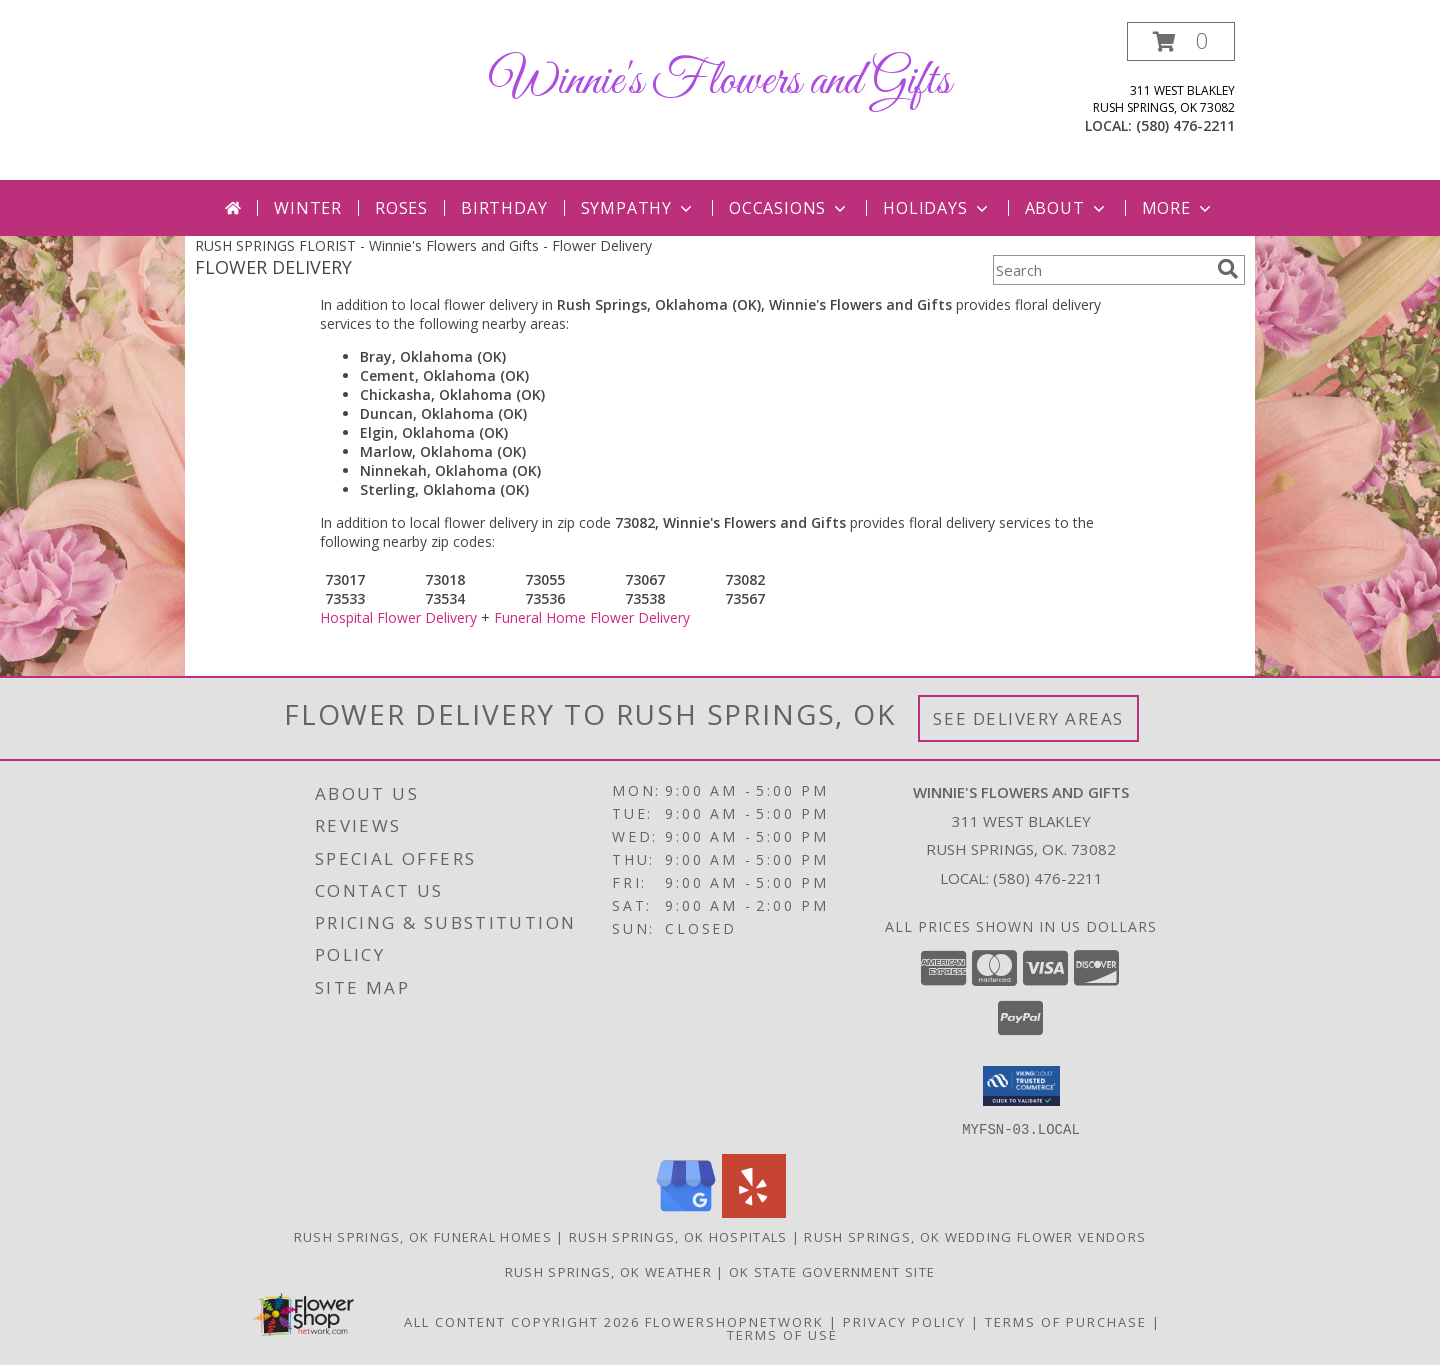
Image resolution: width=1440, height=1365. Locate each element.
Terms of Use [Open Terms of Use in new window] (782, 1334)
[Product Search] (1101, 270)
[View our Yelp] (754, 1211)
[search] (1228, 269)
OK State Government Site (832, 1271)
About (1067, 208)
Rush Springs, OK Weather (608, 1271)
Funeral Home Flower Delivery (592, 617)
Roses (401, 208)
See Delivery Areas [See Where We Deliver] (1028, 718)
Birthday (504, 208)
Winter (308, 208)
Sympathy (638, 208)
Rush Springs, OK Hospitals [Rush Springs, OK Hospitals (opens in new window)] (678, 1236)
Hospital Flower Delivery (398, 617)
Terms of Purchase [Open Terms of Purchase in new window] (1066, 1321)
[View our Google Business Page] (686, 1211)
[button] (1181, 41)
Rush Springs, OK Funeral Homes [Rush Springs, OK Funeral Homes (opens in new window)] (423, 1236)
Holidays (937, 208)
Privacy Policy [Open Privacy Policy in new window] (904, 1321)
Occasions (789, 208)
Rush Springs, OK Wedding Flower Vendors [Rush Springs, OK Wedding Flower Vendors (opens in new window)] (975, 1236)
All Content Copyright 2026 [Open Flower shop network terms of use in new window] (522, 1321)
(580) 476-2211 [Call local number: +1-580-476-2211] (1185, 125)
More (1178, 208)
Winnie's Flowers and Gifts (720, 81)
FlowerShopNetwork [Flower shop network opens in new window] (734, 1321)
